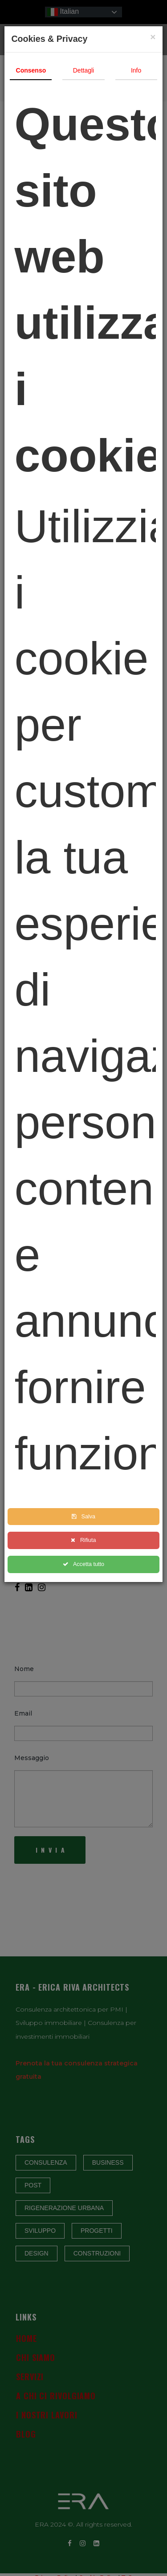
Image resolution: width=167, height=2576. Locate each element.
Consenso (31, 70)
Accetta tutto (84, 1564)
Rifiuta (83, 1540)
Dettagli (83, 70)
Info (136, 70)
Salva (84, 1516)
